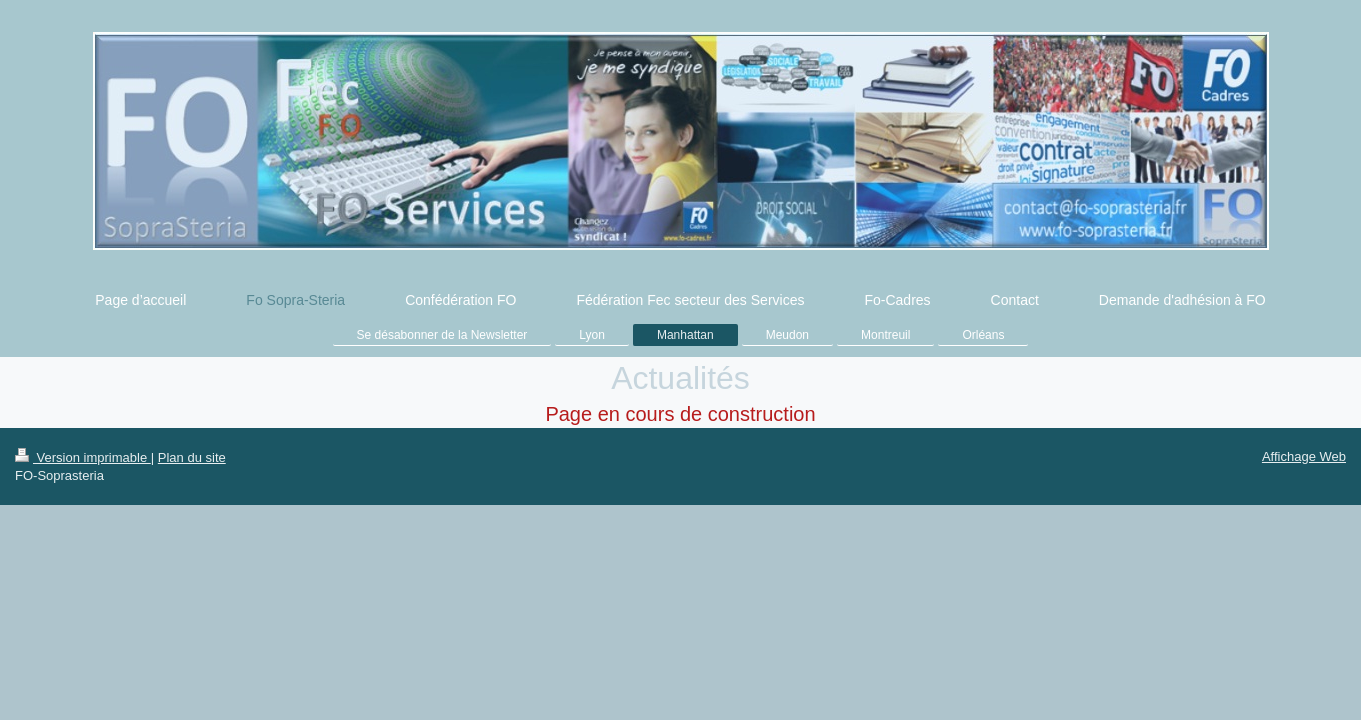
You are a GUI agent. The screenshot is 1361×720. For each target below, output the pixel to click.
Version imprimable (83, 457)
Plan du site (192, 457)
